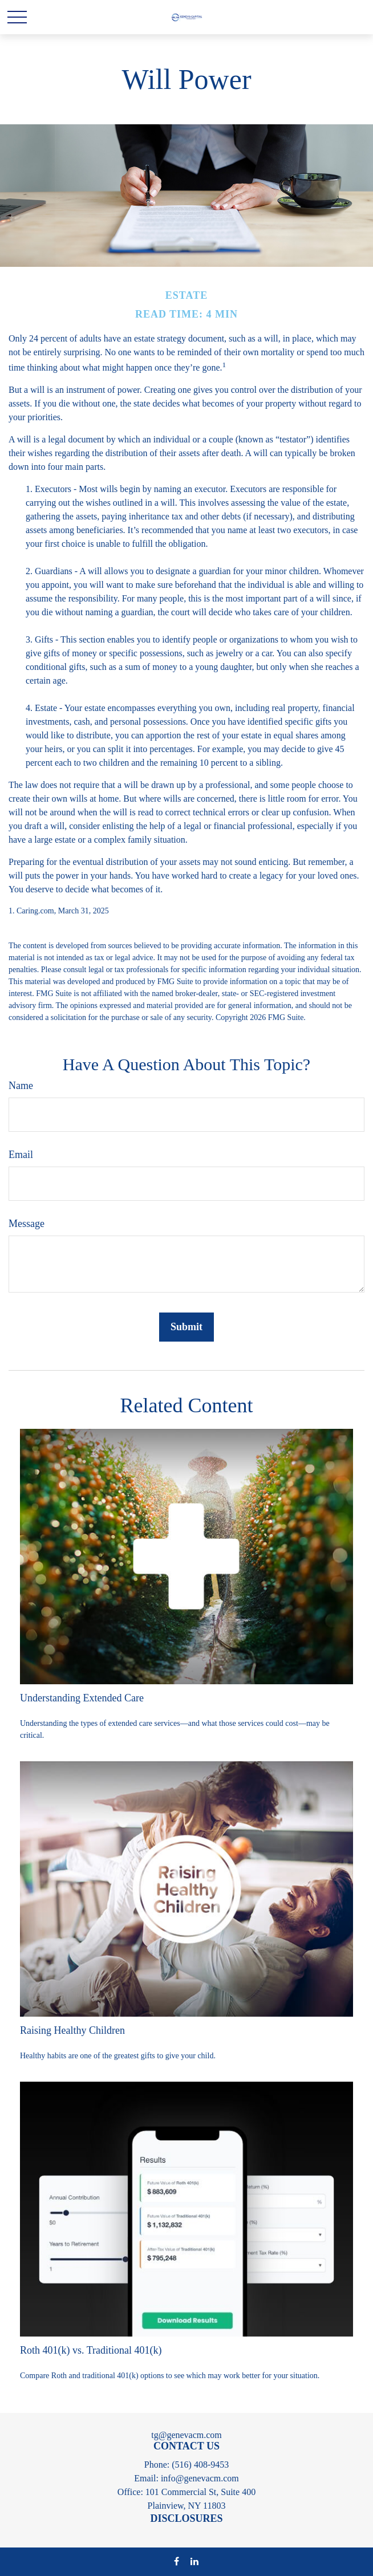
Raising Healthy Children (72, 2030)
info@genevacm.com (200, 2478)
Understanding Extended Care (82, 1698)
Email (21, 1154)
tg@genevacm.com (186, 2435)
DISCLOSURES (186, 2518)
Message (26, 1223)
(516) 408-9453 (200, 2464)
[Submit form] (186, 1327)
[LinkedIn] (194, 2561)
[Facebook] (176, 2561)
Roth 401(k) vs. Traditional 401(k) (91, 2350)
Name (21, 1085)
